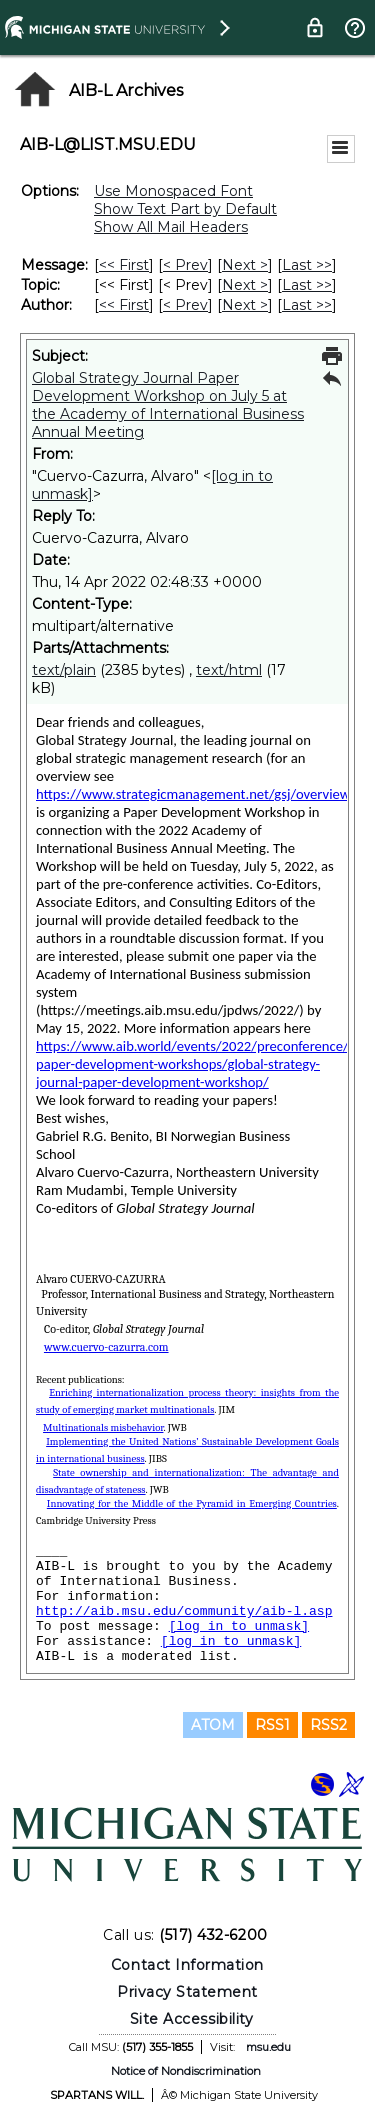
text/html (229, 670)
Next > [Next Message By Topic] (245, 285)
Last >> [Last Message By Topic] (307, 285)
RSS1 (272, 1725)
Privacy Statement (187, 1992)
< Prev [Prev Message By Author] (185, 305)
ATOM (213, 1725)
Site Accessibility (192, 2019)
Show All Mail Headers (171, 227)
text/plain (64, 670)
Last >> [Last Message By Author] (307, 305)
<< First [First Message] (124, 265)
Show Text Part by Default (185, 209)
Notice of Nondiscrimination (186, 2071)
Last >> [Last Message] (307, 265)
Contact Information (187, 1965)
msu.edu (268, 2047)
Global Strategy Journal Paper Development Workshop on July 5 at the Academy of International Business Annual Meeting (168, 405)
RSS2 (328, 1725)
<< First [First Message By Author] (124, 305)
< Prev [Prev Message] (185, 265)
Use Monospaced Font (173, 191)
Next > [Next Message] (245, 265)
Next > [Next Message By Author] (245, 305)
